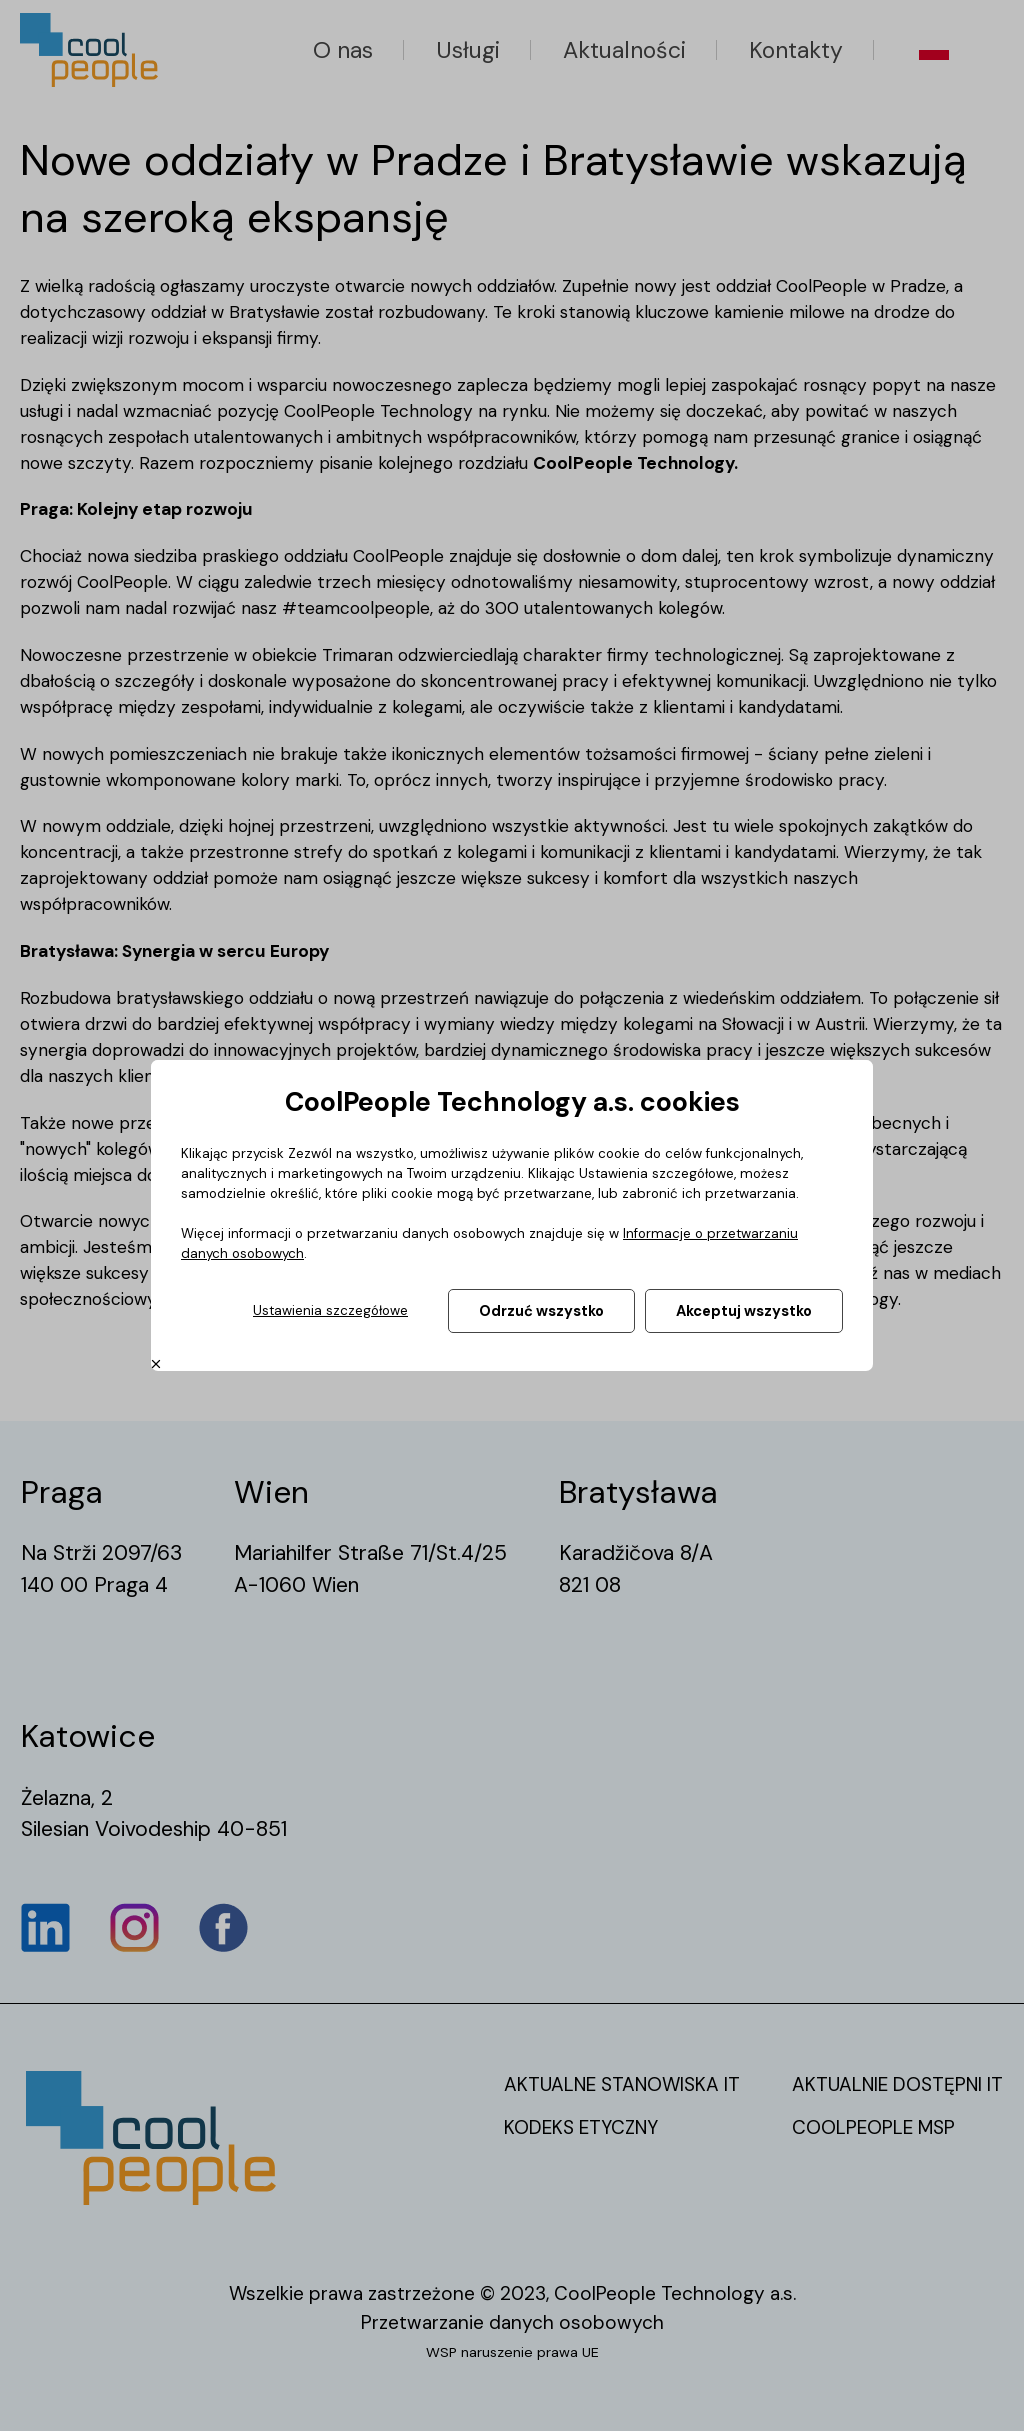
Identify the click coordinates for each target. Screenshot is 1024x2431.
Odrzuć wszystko (541, 1311)
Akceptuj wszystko (744, 1311)
